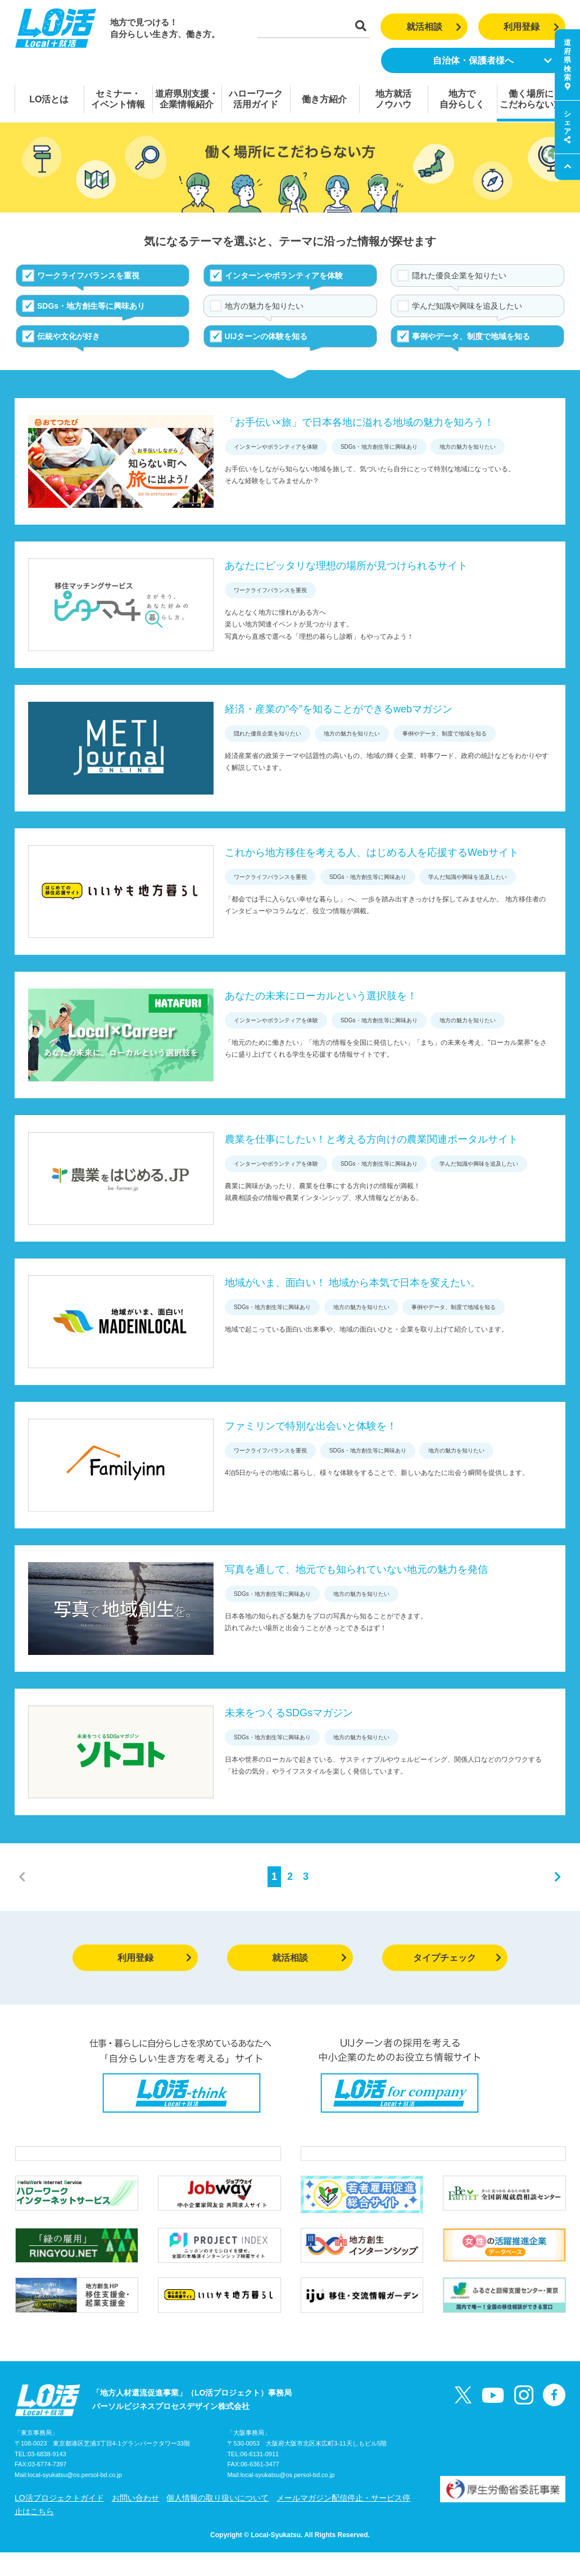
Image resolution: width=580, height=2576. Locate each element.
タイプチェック (457, 1958)
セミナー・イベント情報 (118, 99)
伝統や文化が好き (68, 336)
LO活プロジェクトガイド (59, 2521)
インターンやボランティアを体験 (284, 275)
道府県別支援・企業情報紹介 (186, 99)
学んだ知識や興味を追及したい (467, 305)
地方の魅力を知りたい (264, 305)
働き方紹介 (324, 99)
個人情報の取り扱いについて (217, 2521)
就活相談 (434, 26)
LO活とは (49, 99)
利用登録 (531, 26)
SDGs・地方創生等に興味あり (91, 305)
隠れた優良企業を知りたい (459, 275)
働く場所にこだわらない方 (531, 99)
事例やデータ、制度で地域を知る (471, 336)
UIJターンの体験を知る (266, 336)
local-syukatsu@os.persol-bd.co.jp (75, 2499)
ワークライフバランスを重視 (88, 275)
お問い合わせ (135, 2521)
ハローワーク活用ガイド (256, 99)
